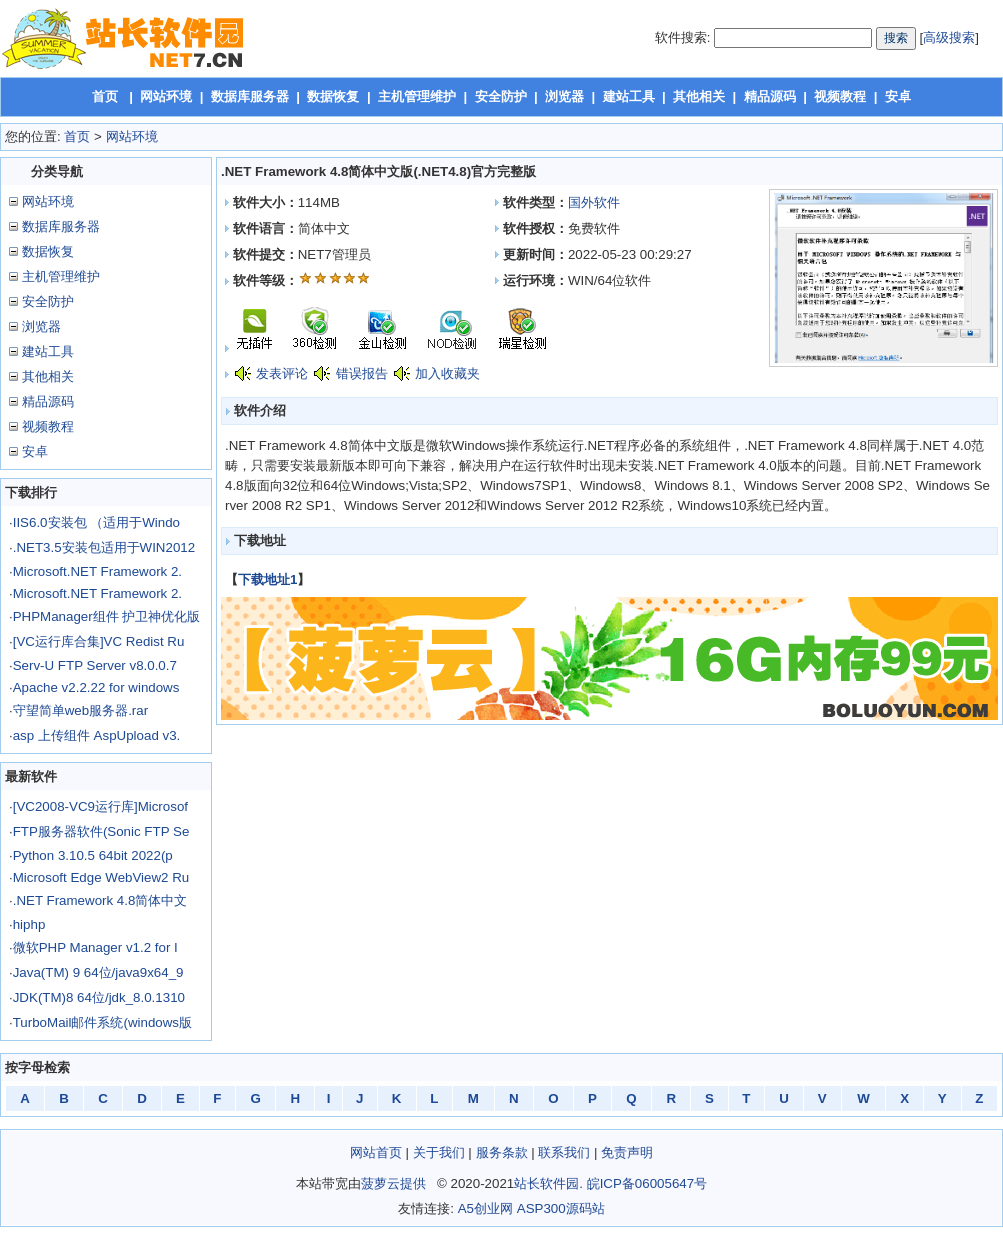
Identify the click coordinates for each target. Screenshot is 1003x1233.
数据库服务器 (250, 96)
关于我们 (439, 1152)
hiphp (29, 924)
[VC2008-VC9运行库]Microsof (100, 806)
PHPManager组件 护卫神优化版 (107, 616)
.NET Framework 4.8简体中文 (100, 900)
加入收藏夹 (447, 373)
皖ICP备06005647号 (647, 1183)
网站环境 (166, 96)
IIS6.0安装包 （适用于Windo (96, 522)
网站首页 (376, 1152)
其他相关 (699, 96)
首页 (105, 96)
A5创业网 (485, 1208)
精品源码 (770, 96)
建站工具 (629, 96)
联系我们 (564, 1152)
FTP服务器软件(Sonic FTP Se (101, 831)
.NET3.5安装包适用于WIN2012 (104, 547)
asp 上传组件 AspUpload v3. (97, 735)
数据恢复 (333, 96)
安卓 (898, 96)
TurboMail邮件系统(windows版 (102, 1022)
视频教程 (840, 96)
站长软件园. (548, 1183)
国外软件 (594, 202)
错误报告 (362, 373)
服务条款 (502, 1152)
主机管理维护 (417, 96)
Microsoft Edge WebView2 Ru (101, 877)
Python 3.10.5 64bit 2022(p (93, 855)
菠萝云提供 (393, 1183)
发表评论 (282, 373)
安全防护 (501, 96)
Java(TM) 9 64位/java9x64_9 (98, 972)
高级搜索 (949, 37)
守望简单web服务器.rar (80, 710)
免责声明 (627, 1152)
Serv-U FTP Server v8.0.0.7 (95, 665)
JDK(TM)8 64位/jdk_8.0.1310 (99, 997)
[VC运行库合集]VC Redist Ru (99, 641)
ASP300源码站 (561, 1208)
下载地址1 (267, 579)
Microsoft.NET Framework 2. (97, 571)
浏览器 (564, 96)
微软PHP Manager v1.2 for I (95, 947)
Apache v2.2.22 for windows (96, 687)
